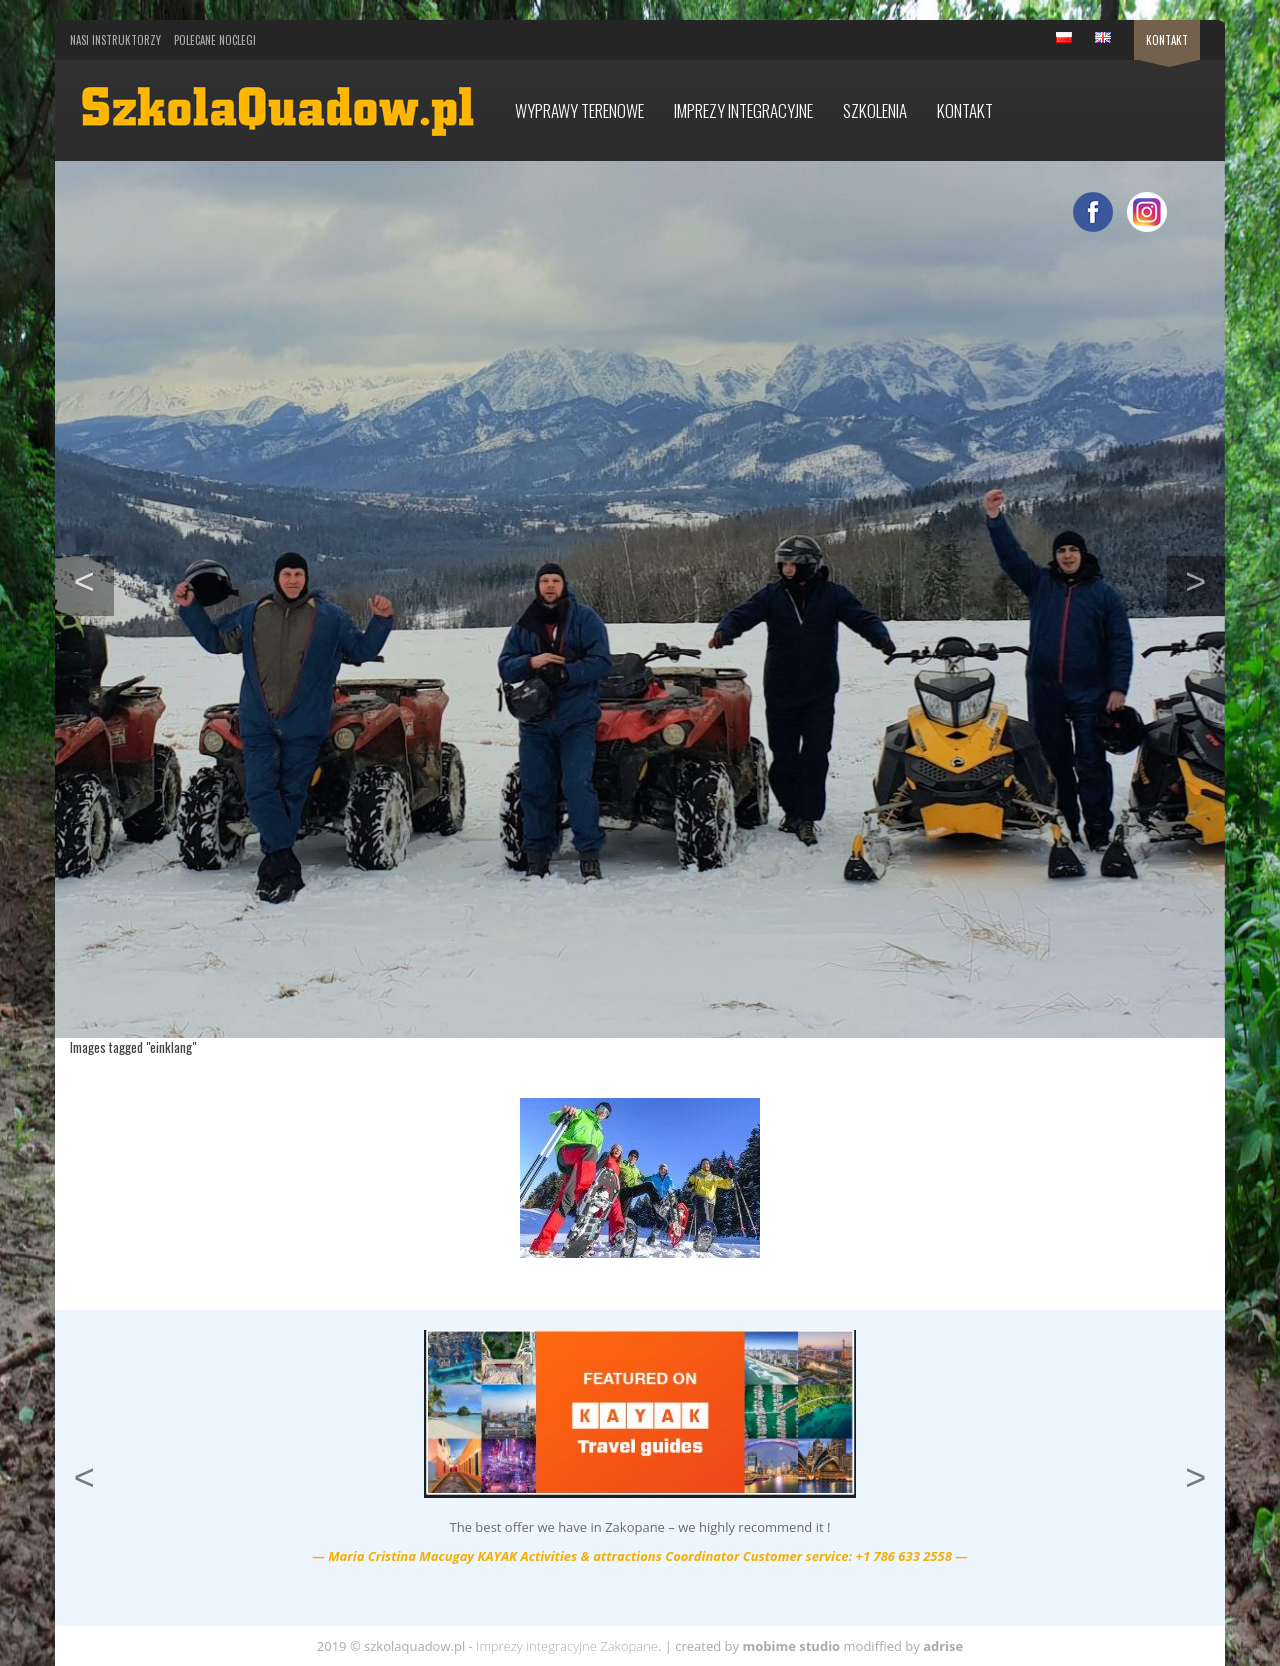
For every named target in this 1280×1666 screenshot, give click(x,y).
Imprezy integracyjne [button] (743, 110)
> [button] (1205, 579)
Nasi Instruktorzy (115, 40)
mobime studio (791, 1646)
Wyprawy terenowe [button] (579, 110)
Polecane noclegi (215, 40)
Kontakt (1167, 40)
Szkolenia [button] (875, 110)
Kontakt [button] (965, 110)
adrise (943, 1646)
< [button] (94, 579)
